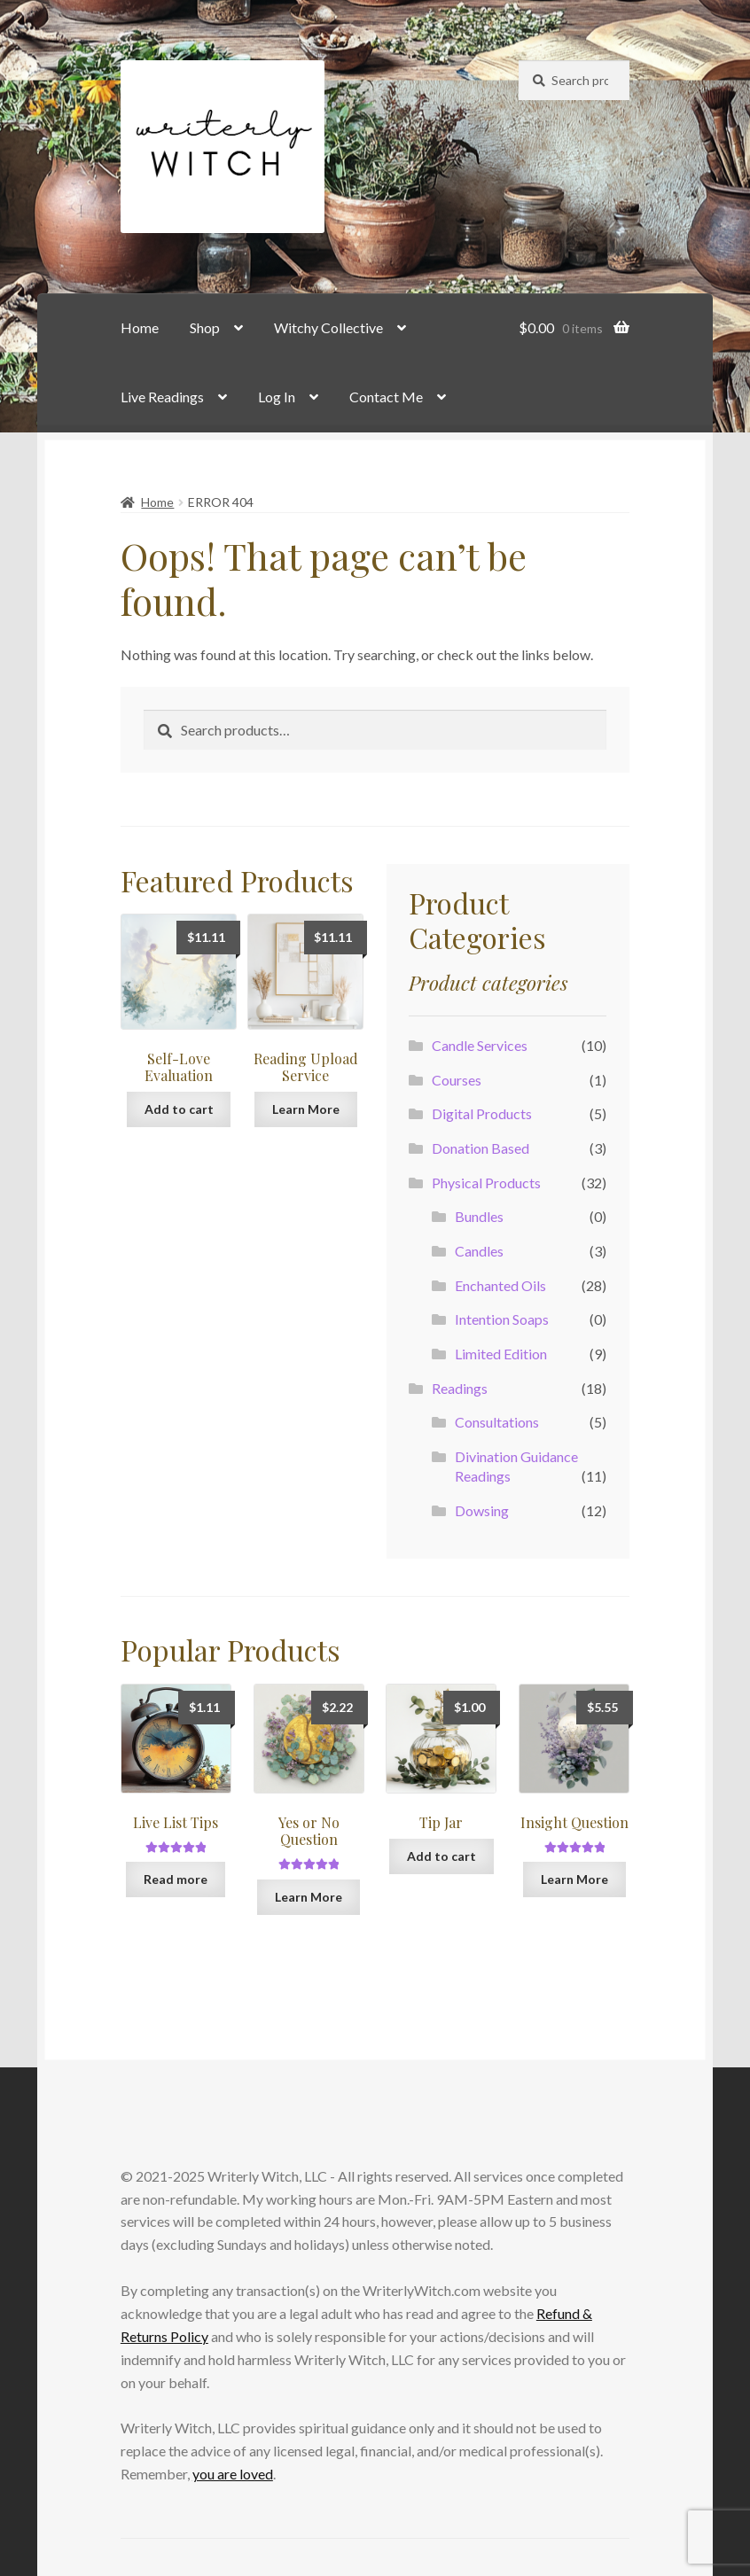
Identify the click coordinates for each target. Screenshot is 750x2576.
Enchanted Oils (500, 1285)
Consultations (497, 1421)
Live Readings (162, 396)
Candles (479, 1250)
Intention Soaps (502, 1319)
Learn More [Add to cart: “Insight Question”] (574, 1879)
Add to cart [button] (179, 1109)
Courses (456, 1079)
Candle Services (479, 1045)
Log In (276, 396)
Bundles (479, 1216)
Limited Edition (501, 1353)
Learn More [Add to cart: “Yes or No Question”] (308, 1896)
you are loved (232, 2473)
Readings (460, 1388)
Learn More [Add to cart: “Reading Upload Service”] (306, 1109)
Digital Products (482, 1113)
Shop (205, 327)
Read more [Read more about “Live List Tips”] (175, 1879)
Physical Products (486, 1182)
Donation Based (480, 1148)
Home (140, 327)
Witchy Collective (328, 327)
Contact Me (386, 396)
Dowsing (482, 1510)
